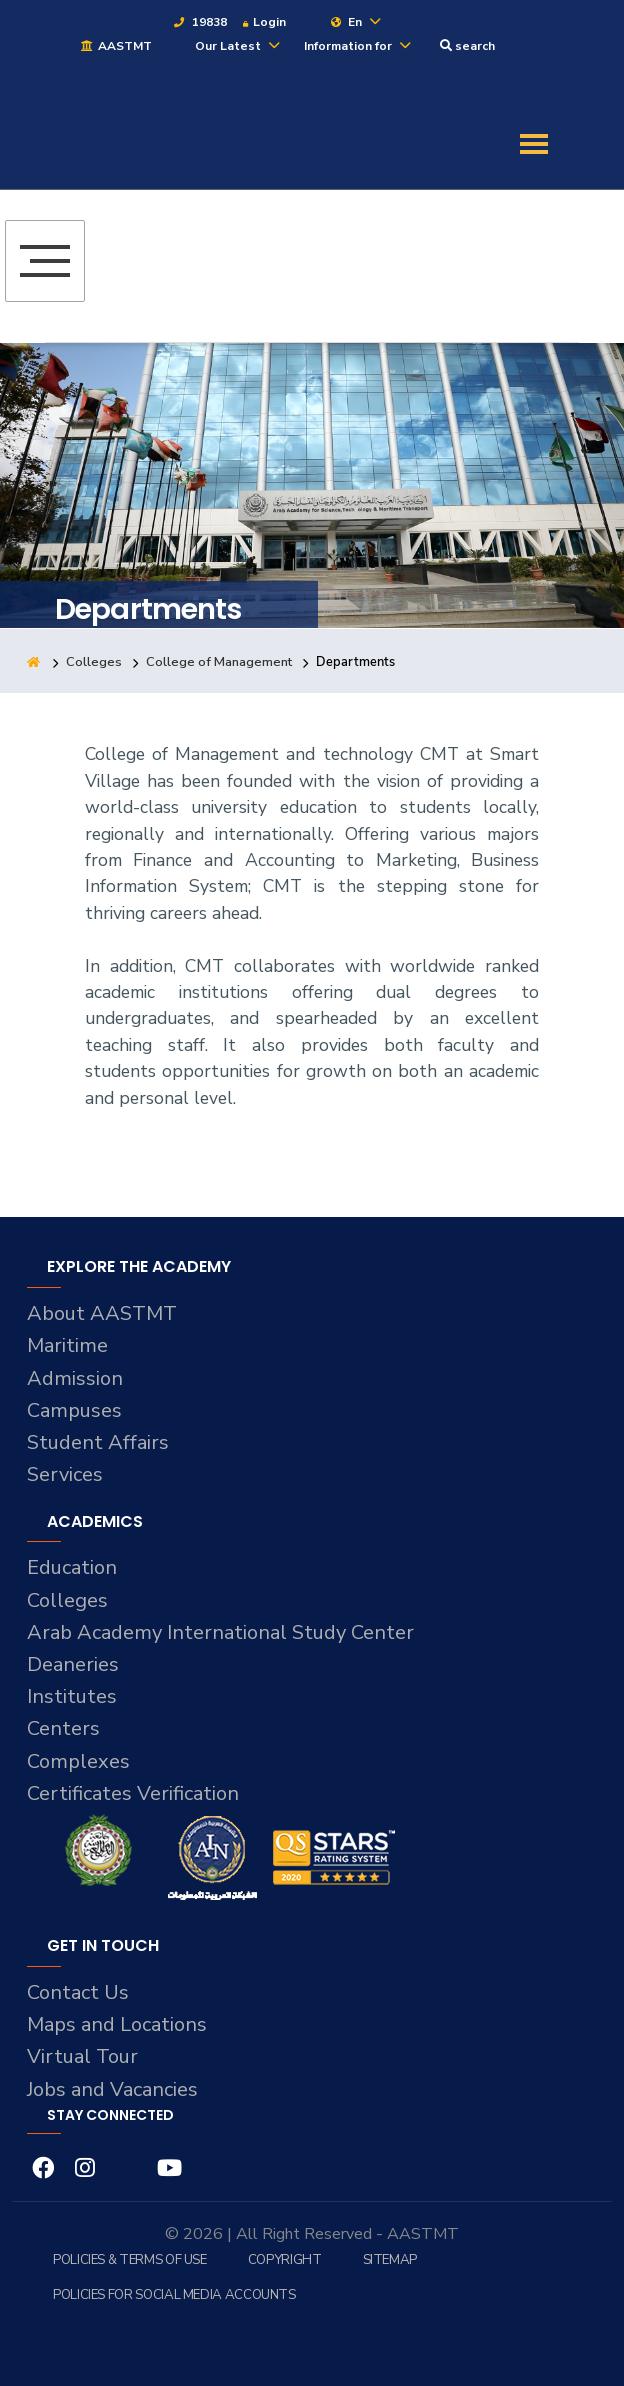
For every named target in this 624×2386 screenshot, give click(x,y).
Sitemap (390, 2260)
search (467, 46)
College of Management (219, 662)
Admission (75, 1378)
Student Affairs (98, 1442)
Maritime (68, 1345)
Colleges (94, 662)
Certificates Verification (134, 1793)
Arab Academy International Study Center (223, 1632)
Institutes (72, 1696)
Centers (63, 1728)
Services (65, 1474)
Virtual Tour (83, 2056)
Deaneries (73, 1664)
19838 (199, 22)
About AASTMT (102, 1313)
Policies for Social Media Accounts (174, 2295)
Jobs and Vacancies (114, 2089)
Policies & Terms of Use (130, 2260)
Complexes (79, 1761)
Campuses (75, 1410)
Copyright (285, 2260)
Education (73, 1567)
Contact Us (79, 1992)
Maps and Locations (119, 2024)
